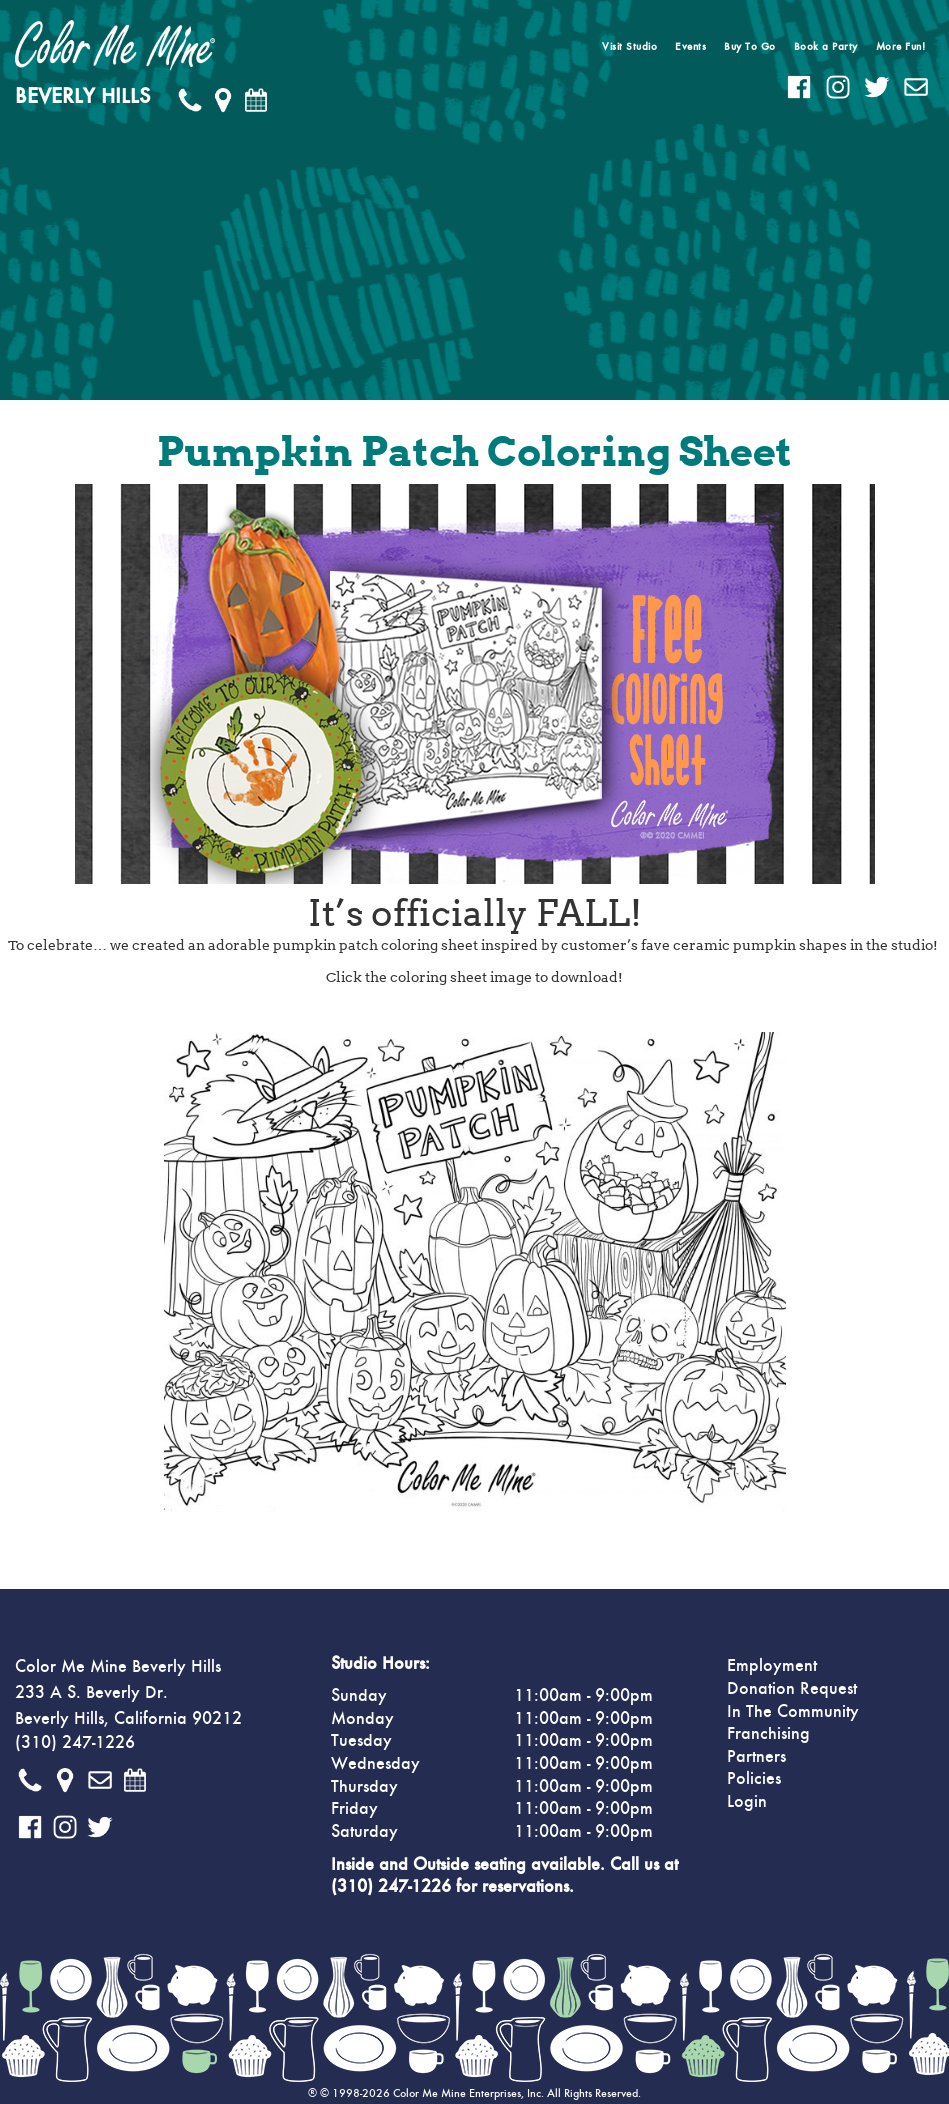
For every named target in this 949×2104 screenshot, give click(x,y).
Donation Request (792, 1689)
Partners (756, 1757)
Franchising (768, 1734)
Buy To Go (750, 46)
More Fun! (901, 46)
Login (747, 1802)
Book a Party (826, 46)
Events (690, 46)
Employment (772, 1666)
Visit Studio (629, 46)
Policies (754, 1779)
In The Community (793, 1712)
